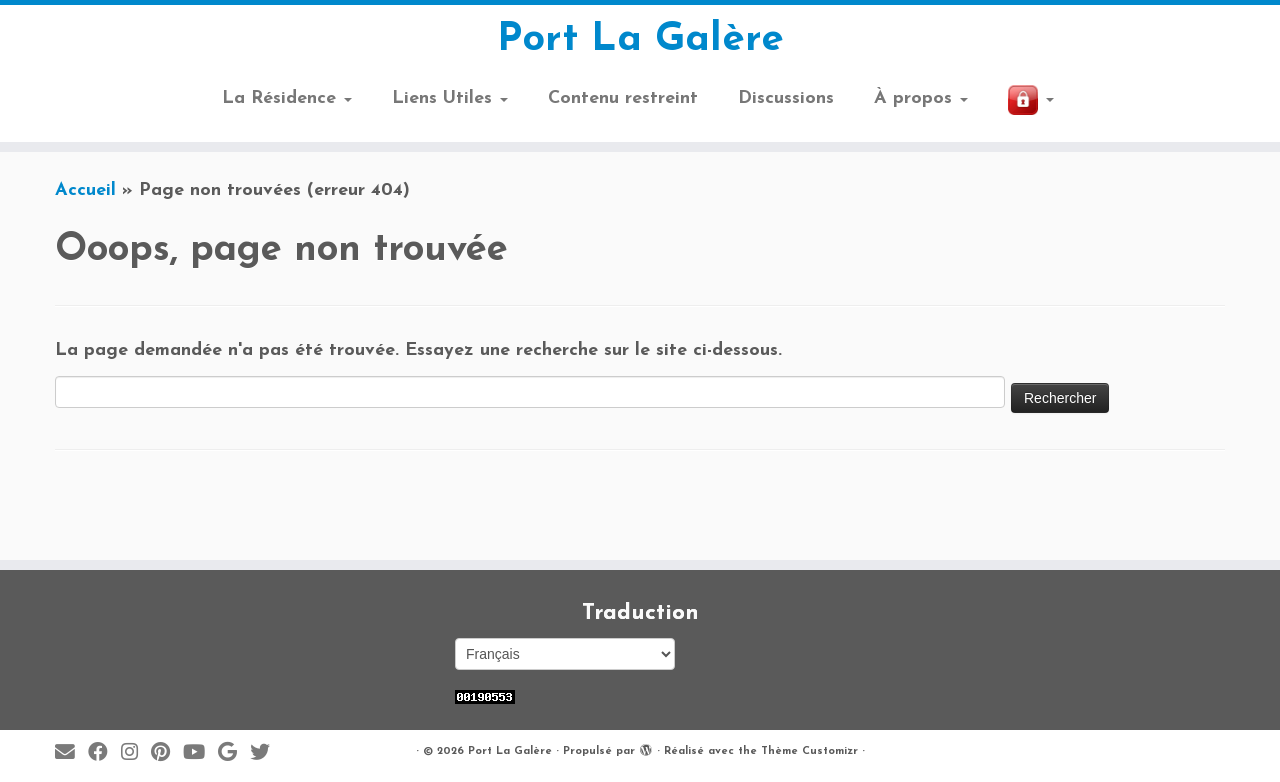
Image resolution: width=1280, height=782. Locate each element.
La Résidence (287, 98)
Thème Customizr (809, 751)
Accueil (85, 190)
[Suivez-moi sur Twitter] (266, 753)
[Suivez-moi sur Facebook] (104, 753)
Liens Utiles (450, 98)
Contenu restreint (623, 98)
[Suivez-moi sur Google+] (234, 753)
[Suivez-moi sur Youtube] (200, 753)
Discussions (786, 98)
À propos (921, 98)
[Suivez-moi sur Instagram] (136, 753)
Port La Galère (640, 40)
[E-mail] (71, 753)
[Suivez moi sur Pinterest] (167, 753)
